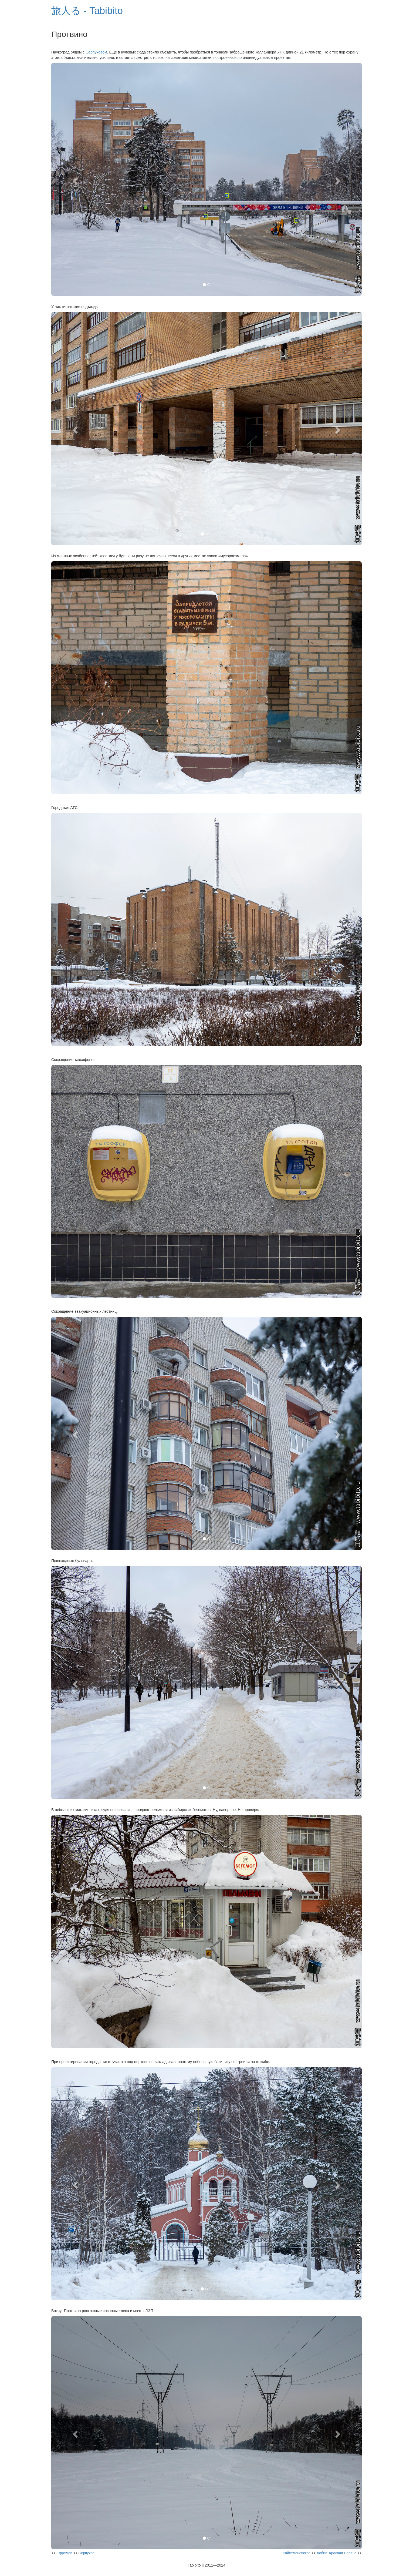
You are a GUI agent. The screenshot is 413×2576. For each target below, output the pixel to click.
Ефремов (64, 2553)
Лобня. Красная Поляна (337, 2553)
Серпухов (86, 2553)
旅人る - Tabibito (87, 10)
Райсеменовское (296, 2553)
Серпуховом (96, 52)
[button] (74, 179)
